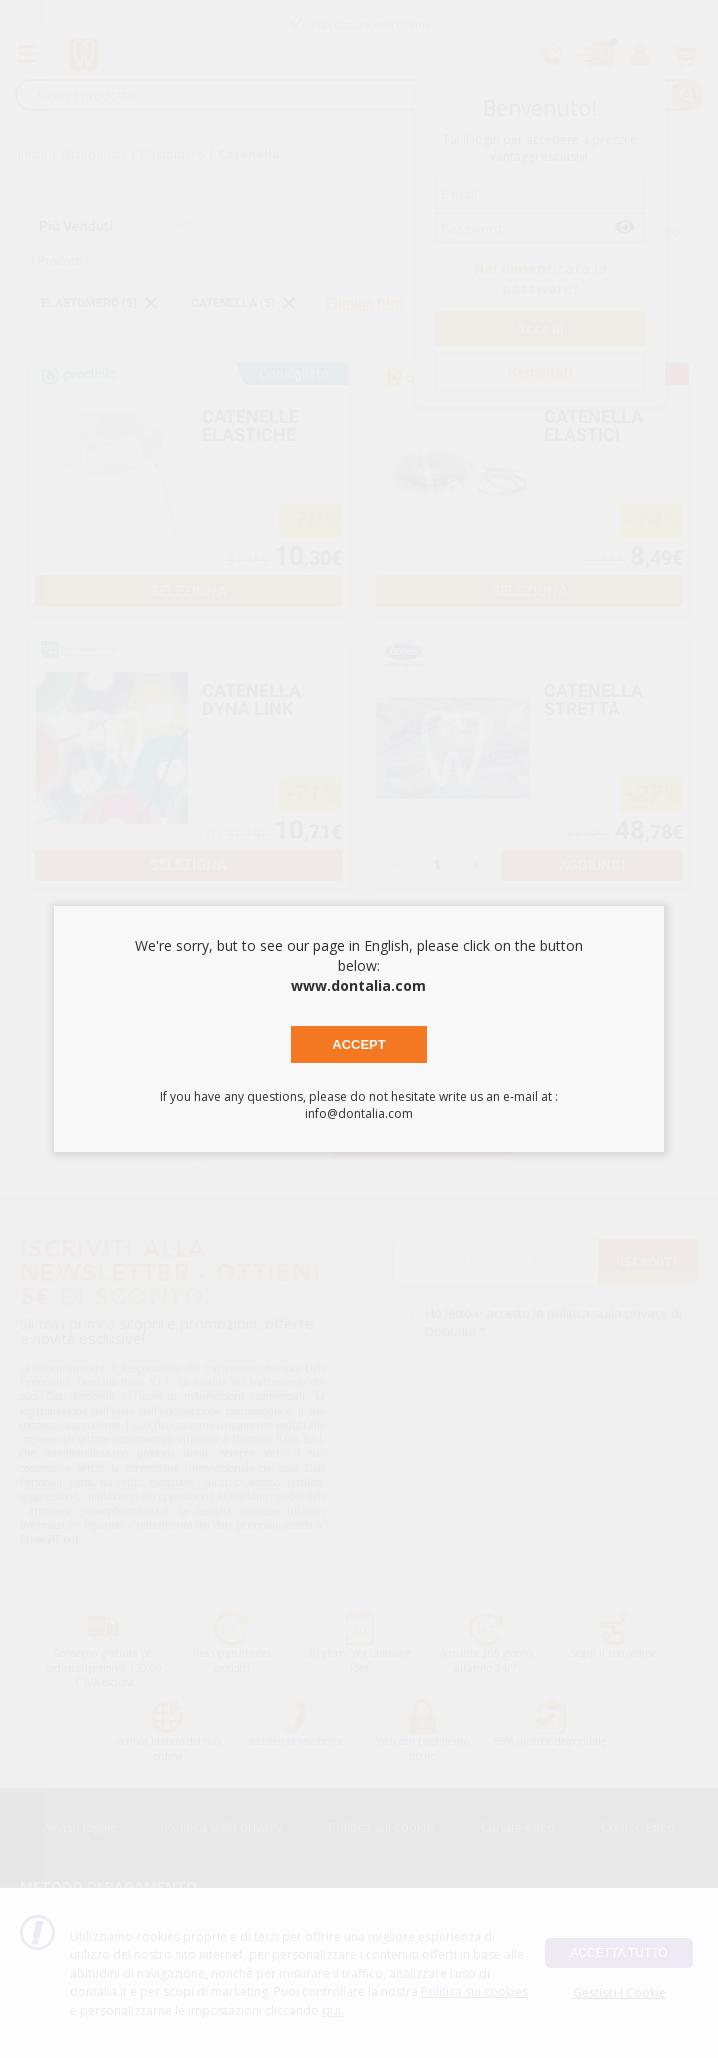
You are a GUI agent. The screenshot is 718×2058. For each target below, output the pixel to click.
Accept (358, 1044)
